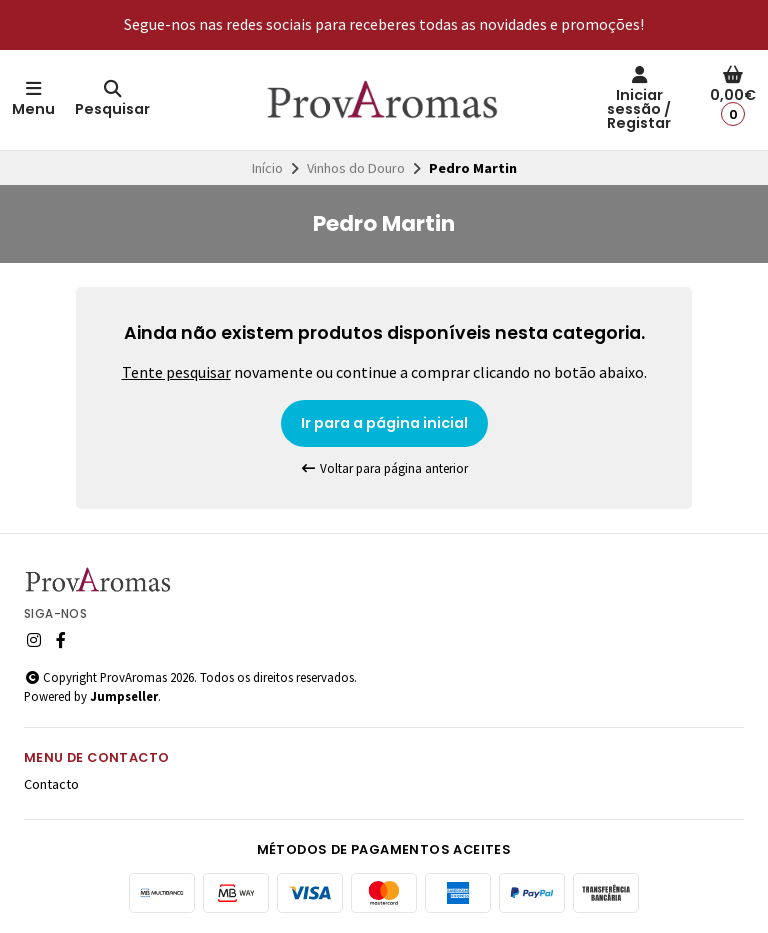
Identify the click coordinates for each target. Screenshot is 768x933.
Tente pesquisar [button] (176, 372)
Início (267, 168)
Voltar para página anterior (384, 468)
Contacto (51, 784)
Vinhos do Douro (356, 168)
